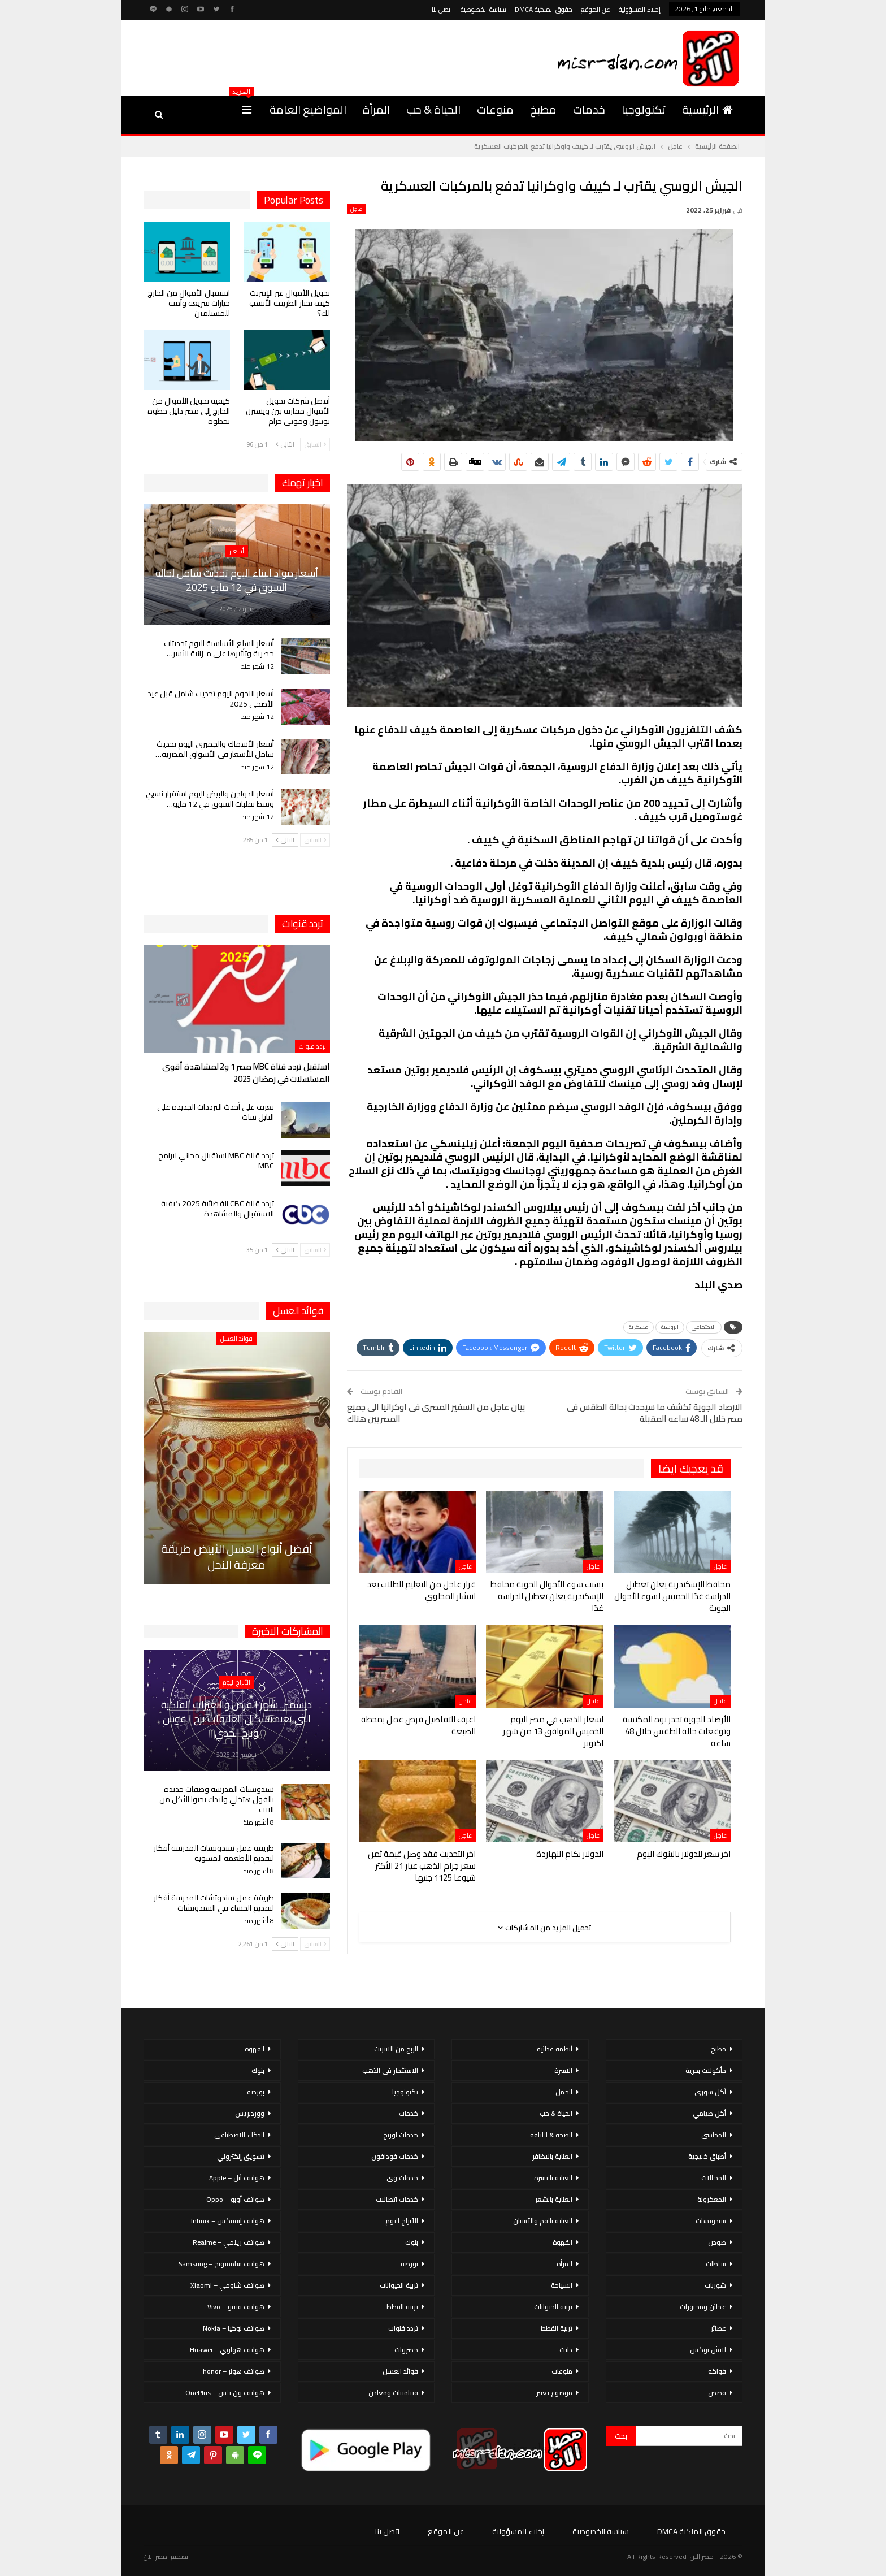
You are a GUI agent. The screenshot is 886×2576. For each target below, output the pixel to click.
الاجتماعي (704, 1327)
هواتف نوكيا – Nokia (233, 2328)
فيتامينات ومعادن (393, 2392)
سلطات (716, 2263)
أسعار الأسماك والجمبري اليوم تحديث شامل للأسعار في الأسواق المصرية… (214, 749)
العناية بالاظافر (552, 2156)
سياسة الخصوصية (483, 9)
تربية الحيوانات (553, 2306)
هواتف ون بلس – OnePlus (224, 2392)
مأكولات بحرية (705, 2070)
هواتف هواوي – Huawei (227, 2349)
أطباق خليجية (707, 2156)
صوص (717, 2242)
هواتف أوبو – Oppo (235, 2199)
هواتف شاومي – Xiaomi (227, 2285)
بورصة (409, 2263)
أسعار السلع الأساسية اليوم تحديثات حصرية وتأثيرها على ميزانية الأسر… (219, 648)
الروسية (670, 1327)
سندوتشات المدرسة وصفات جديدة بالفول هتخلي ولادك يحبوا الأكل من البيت (216, 1799)
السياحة (561, 2285)
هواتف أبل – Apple (236, 2177)
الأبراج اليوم (236, 1682)
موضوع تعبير (554, 2392)
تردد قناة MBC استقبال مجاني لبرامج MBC (216, 1160)
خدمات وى (402, 2177)
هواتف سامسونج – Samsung (221, 2263)
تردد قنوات (312, 1046)
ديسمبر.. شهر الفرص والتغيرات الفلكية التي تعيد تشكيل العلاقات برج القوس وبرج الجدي (236, 1718)
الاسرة (563, 2070)
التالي (285, 444)
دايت (565, 2349)
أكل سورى (710, 2091)
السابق (315, 444)
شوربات (715, 2285)
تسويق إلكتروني (240, 2156)
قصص (717, 2392)
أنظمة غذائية (554, 2048)
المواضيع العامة (308, 109)
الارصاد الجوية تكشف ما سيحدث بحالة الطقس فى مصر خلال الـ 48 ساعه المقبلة (654, 1413)
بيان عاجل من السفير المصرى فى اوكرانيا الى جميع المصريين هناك (436, 1413)
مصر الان (155, 2556)
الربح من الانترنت (396, 2048)
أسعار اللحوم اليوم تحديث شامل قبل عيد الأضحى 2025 (210, 698)
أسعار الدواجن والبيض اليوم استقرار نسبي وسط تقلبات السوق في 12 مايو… (210, 798)
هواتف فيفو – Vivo (235, 2306)
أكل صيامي (709, 2113)
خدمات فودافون (394, 2156)
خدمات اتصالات (397, 2199)
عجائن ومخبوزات (703, 2306)
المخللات (713, 2177)
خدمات (589, 109)
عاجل (356, 209)
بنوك (411, 2242)
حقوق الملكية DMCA (543, 9)
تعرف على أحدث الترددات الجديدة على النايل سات (215, 1111)
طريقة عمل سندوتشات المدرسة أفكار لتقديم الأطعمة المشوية (214, 1853)
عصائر (718, 2328)
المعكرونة (711, 2199)
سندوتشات (711, 2220)
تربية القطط (556, 2328)
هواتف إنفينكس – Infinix (227, 2220)
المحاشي (713, 2134)
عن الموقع (595, 9)
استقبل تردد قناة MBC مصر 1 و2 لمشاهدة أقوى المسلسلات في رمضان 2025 (246, 1072)
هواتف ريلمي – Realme (228, 2242)
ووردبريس (249, 2113)
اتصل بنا (442, 9)
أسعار (236, 551)
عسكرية (638, 1327)
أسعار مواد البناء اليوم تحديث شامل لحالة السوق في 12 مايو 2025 (236, 580)
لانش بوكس (708, 2349)
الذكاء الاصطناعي (239, 2134)
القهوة (562, 2242)
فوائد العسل (236, 1338)
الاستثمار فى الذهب (390, 2070)
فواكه (717, 2371)
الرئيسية (707, 109)
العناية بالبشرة (553, 2177)
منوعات (495, 109)
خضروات (406, 2349)
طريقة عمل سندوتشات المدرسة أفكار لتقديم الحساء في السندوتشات (214, 1902)
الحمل (563, 2091)
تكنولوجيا (644, 109)
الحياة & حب (433, 109)
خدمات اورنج (400, 2134)
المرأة (376, 109)
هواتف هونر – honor (233, 2371)
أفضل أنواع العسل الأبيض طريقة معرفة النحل (236, 1556)
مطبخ (543, 109)
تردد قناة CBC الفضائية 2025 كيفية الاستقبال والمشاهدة (217, 1208)
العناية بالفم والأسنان (542, 2220)
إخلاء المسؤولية (640, 9)
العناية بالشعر (553, 2199)
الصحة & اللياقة (551, 2134)
